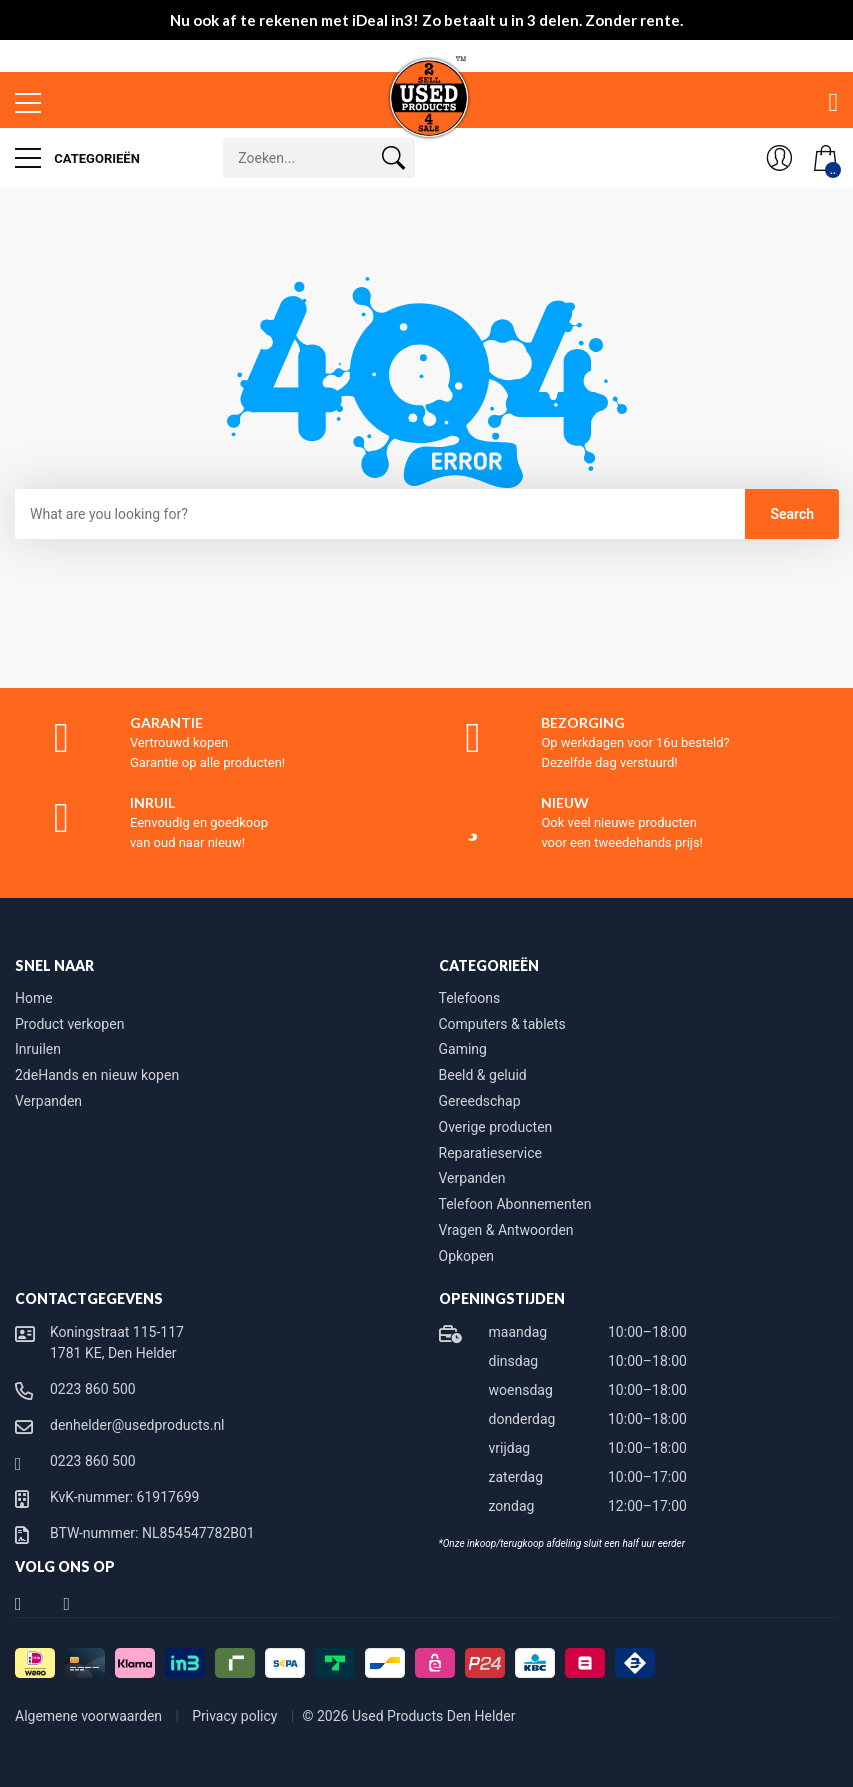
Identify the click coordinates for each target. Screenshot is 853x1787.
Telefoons (470, 998)
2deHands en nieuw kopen (97, 1075)
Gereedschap (480, 1101)
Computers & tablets (502, 1024)
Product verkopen (69, 1024)
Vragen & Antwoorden (506, 1230)
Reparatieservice (490, 1153)
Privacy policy (236, 1716)
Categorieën (77, 158)
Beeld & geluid (483, 1075)
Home (34, 998)
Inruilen (38, 1049)
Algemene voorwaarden (90, 1716)
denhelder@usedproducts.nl (137, 1425)
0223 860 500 (93, 1389)
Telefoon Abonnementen (515, 1204)
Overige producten (496, 1127)
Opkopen (467, 1256)
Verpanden (48, 1101)
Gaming (463, 1049)
